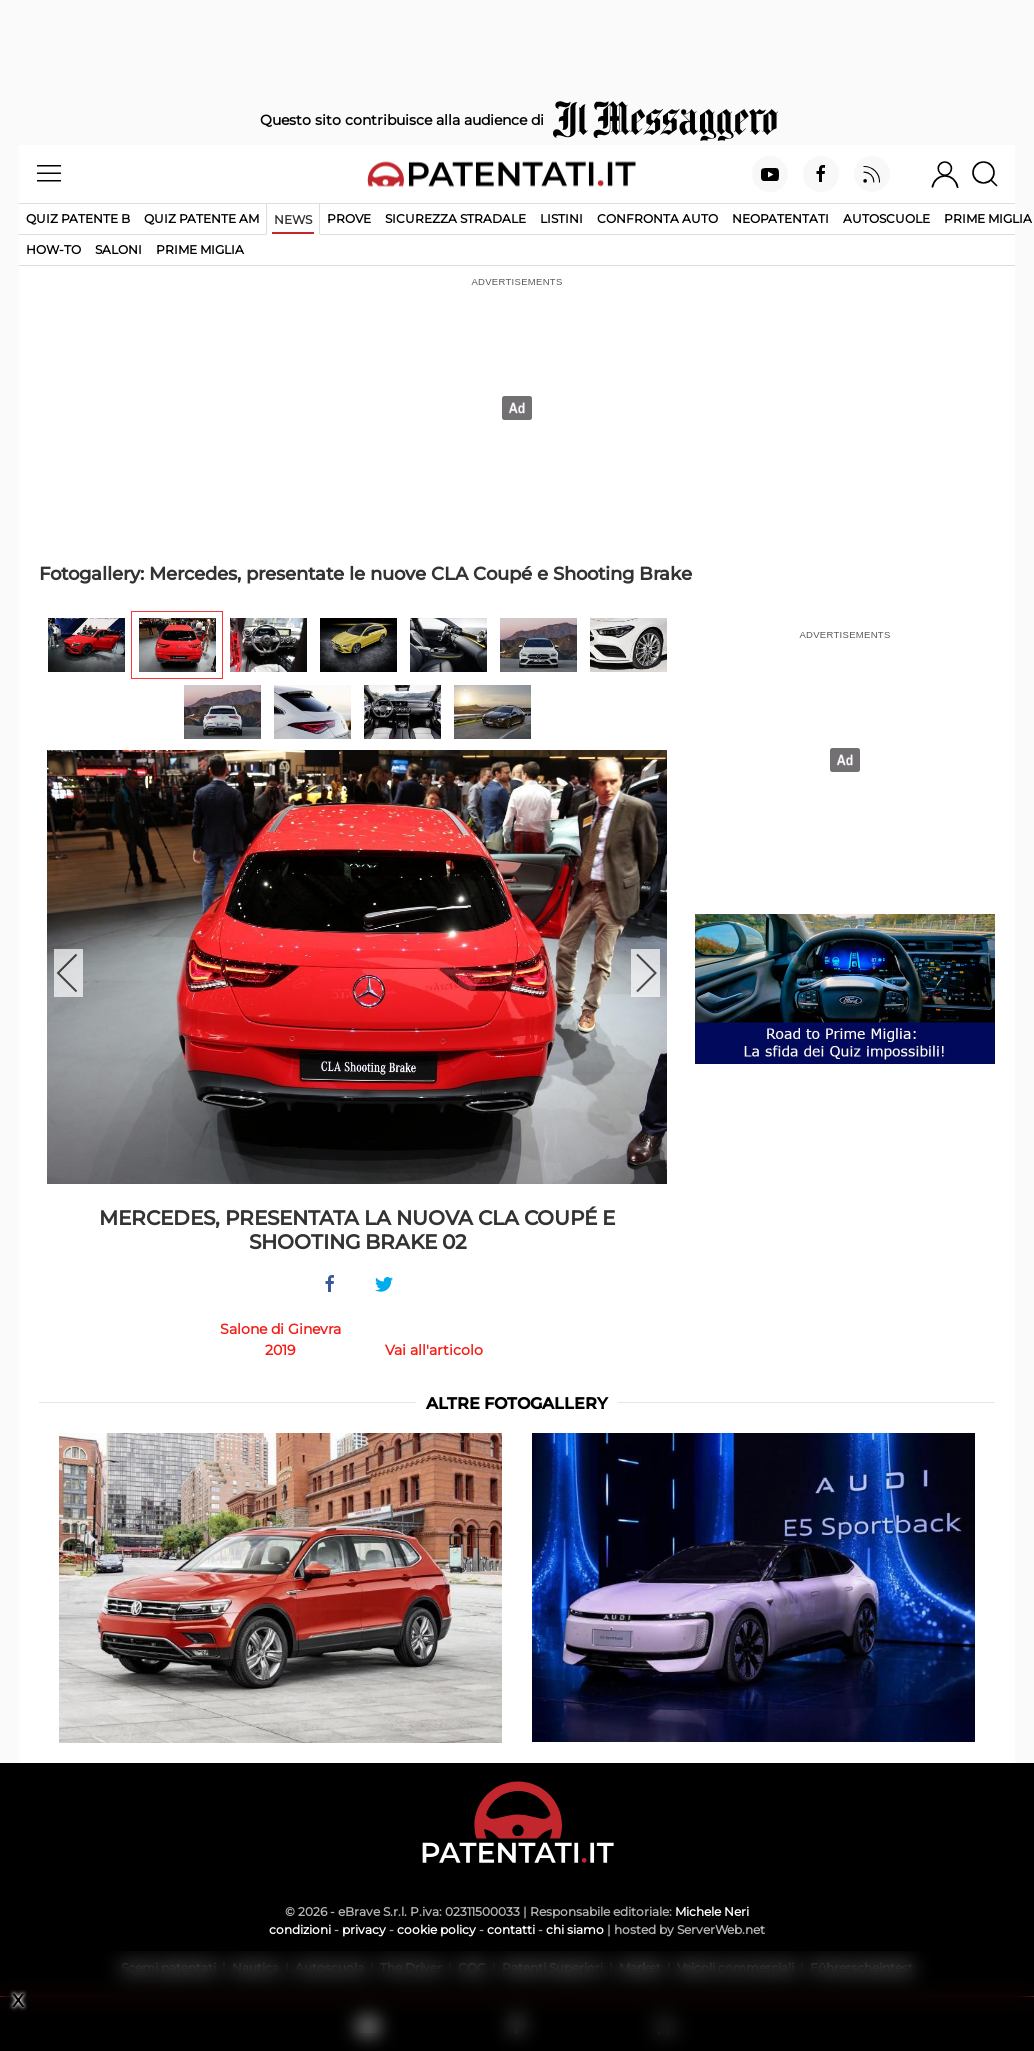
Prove (349, 218)
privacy (364, 1929)
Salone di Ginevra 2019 (280, 1339)
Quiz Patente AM (201, 218)
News (293, 219)
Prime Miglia (988, 218)
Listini (561, 218)
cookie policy (436, 1929)
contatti (511, 1929)
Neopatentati (780, 218)
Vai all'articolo (434, 1350)
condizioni (300, 1929)
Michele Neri (712, 1911)
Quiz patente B (78, 218)
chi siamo (575, 1929)
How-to (53, 249)
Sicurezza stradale (455, 218)
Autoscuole (886, 218)
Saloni (118, 249)
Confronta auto (657, 218)
